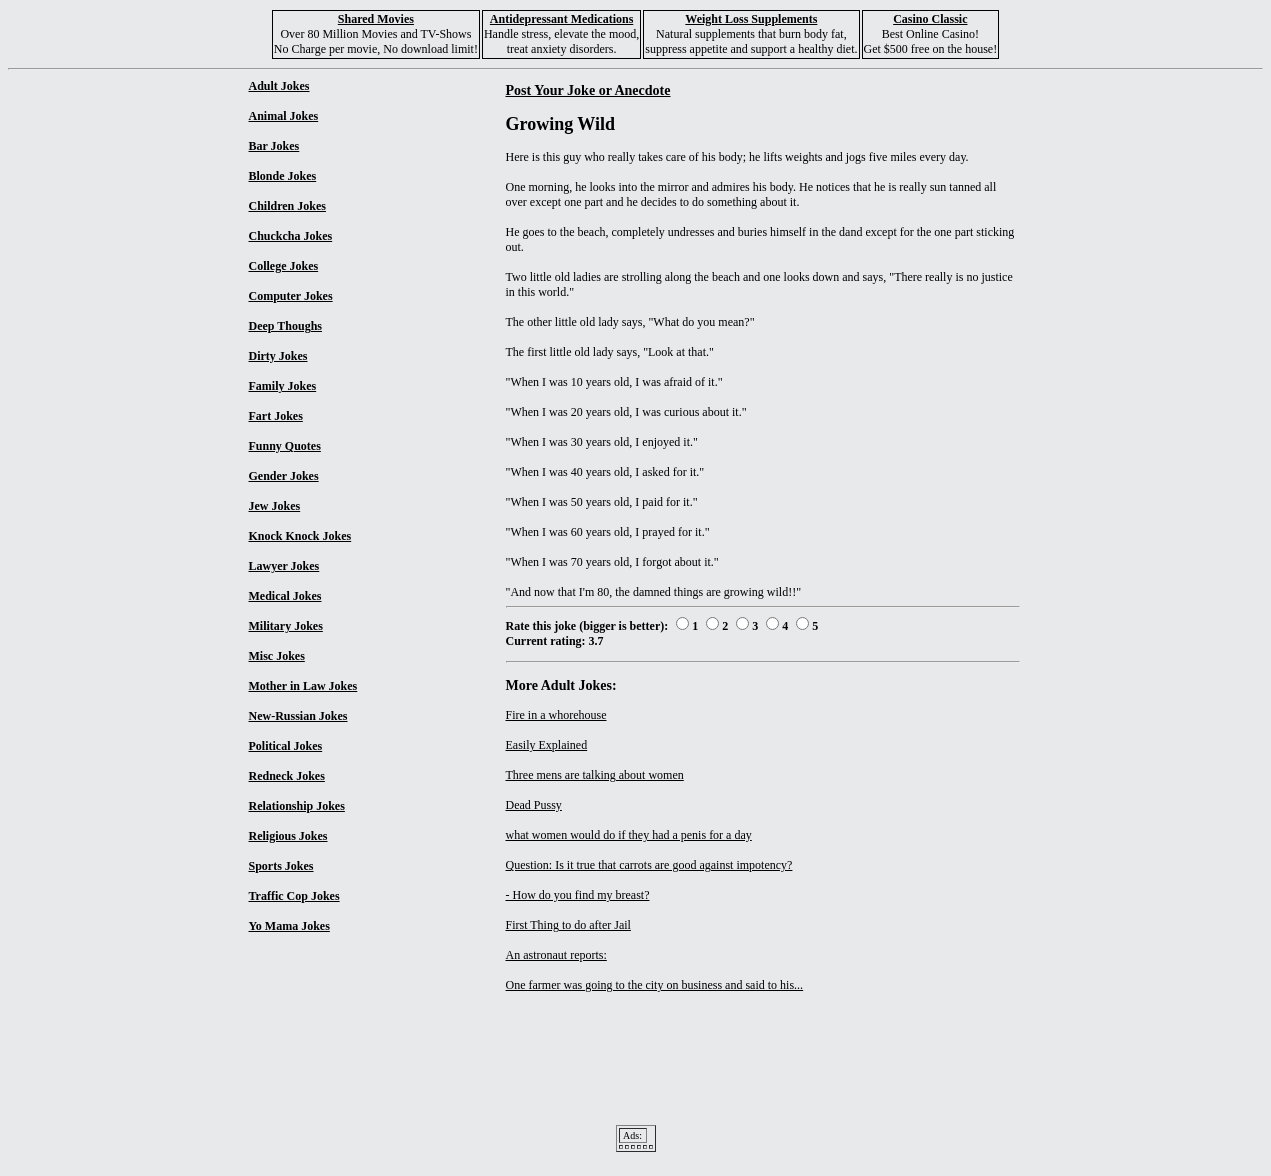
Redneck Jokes (287, 776)
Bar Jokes (274, 146)
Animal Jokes (284, 116)
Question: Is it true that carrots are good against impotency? (649, 865)
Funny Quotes (285, 446)
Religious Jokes (288, 836)
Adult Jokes (279, 86)
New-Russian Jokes (298, 716)
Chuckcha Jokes (291, 236)
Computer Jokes (291, 296)
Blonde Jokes (283, 176)
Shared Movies (376, 19)
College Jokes (284, 266)
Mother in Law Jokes (303, 686)
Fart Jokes (276, 416)
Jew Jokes (275, 506)
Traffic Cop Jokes (294, 896)
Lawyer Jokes (284, 566)
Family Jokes (283, 386)
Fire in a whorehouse (556, 715)
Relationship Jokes (297, 806)
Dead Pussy (534, 805)
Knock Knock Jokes (300, 536)
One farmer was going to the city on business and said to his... (655, 985)
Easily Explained (547, 745)
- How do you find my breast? (578, 895)
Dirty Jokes (278, 356)
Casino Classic (930, 19)
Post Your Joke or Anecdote (588, 90)
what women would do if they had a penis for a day (629, 835)
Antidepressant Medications (561, 19)
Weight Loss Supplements (751, 19)
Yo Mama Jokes (289, 926)
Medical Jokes (285, 596)
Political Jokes (286, 746)
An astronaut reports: (556, 955)
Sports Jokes (281, 866)
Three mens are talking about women (595, 775)
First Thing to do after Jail (568, 925)
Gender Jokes (284, 476)
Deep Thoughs (285, 326)
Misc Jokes (277, 656)
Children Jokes (287, 206)
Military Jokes (286, 626)
